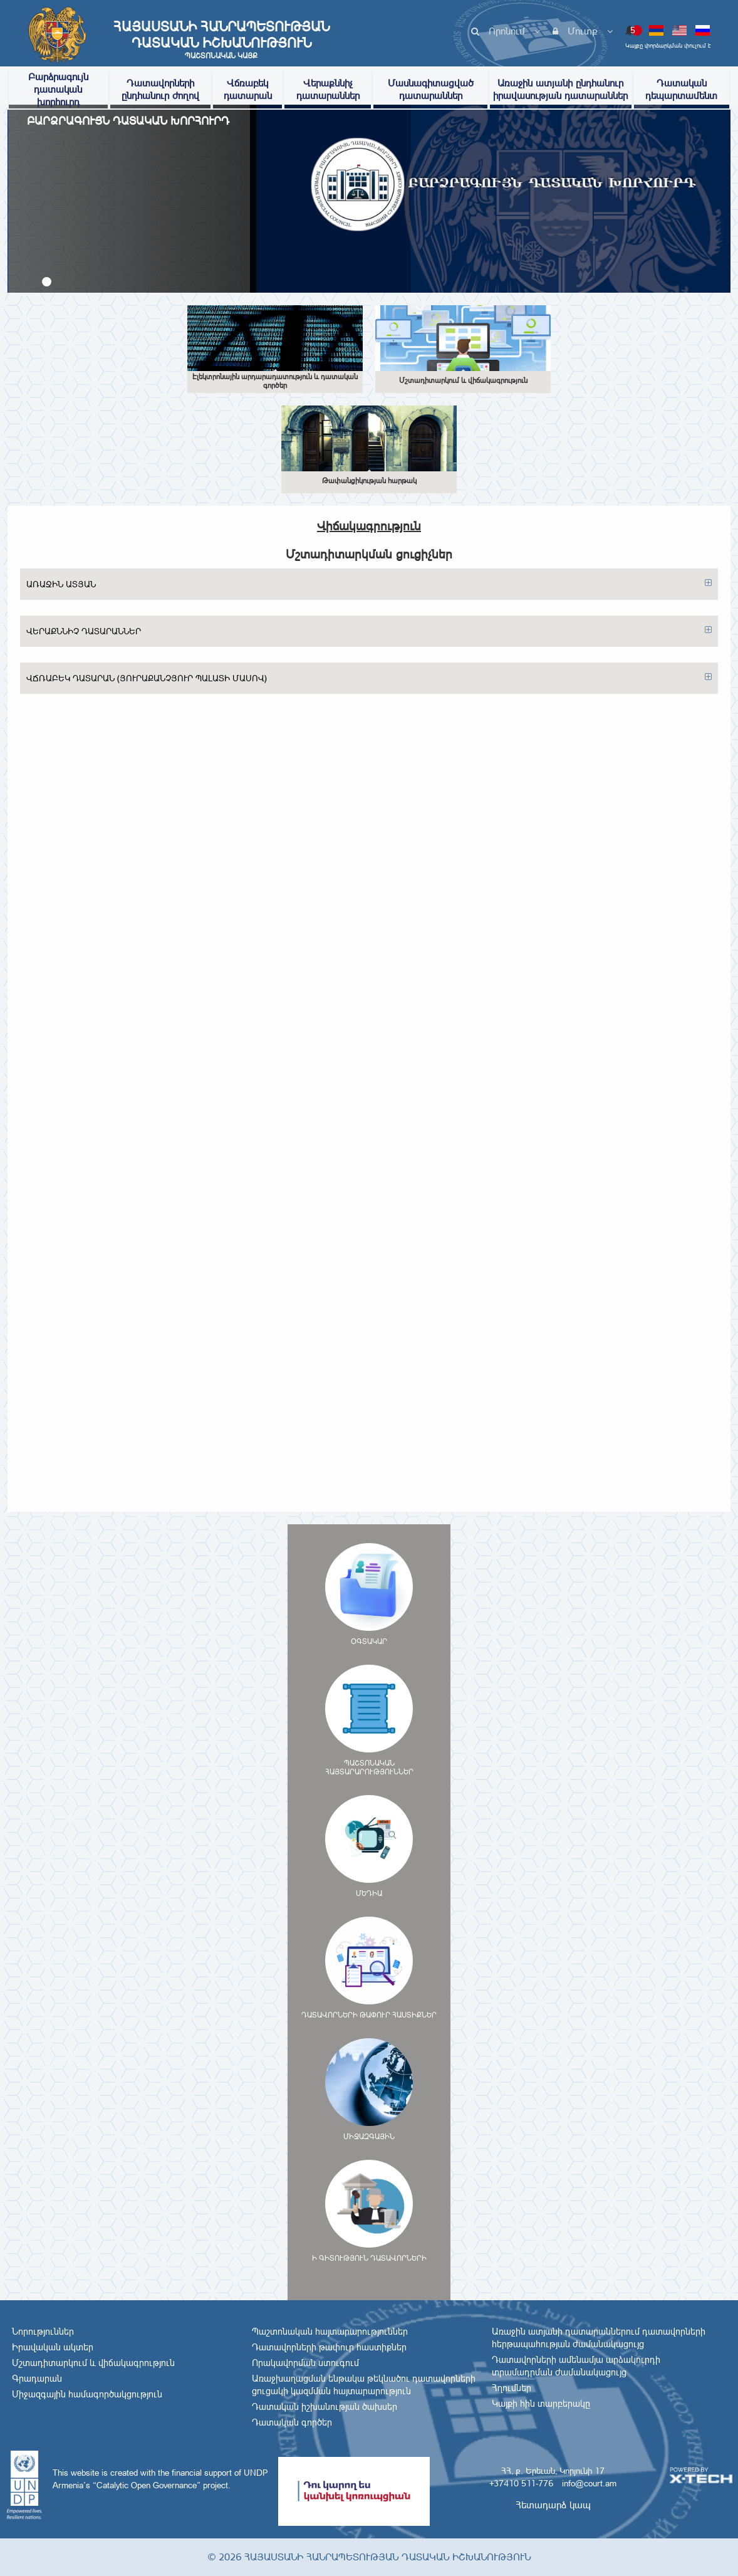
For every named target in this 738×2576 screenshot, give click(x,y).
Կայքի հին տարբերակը (541, 2403)
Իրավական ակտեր (52, 2347)
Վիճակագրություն (369, 525)
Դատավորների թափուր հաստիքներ (329, 2347)
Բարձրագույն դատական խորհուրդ (58, 89)
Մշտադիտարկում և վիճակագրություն (93, 2363)
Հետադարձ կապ (553, 2505)
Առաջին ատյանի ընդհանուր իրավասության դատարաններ (560, 89)
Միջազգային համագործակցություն (87, 2394)
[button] (46, 281)
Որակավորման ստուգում (305, 2363)
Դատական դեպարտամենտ (681, 89)
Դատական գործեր (292, 2422)
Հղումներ (511, 2388)
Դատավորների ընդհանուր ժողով (160, 89)
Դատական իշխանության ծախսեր (324, 2406)
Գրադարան (37, 2378)
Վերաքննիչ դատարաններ (328, 89)
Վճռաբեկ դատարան (248, 89)
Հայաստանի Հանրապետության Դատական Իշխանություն (221, 39)
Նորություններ (43, 2331)
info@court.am (589, 2483)
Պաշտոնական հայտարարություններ (330, 2331)
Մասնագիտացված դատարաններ (431, 89)
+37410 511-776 (521, 2483)
